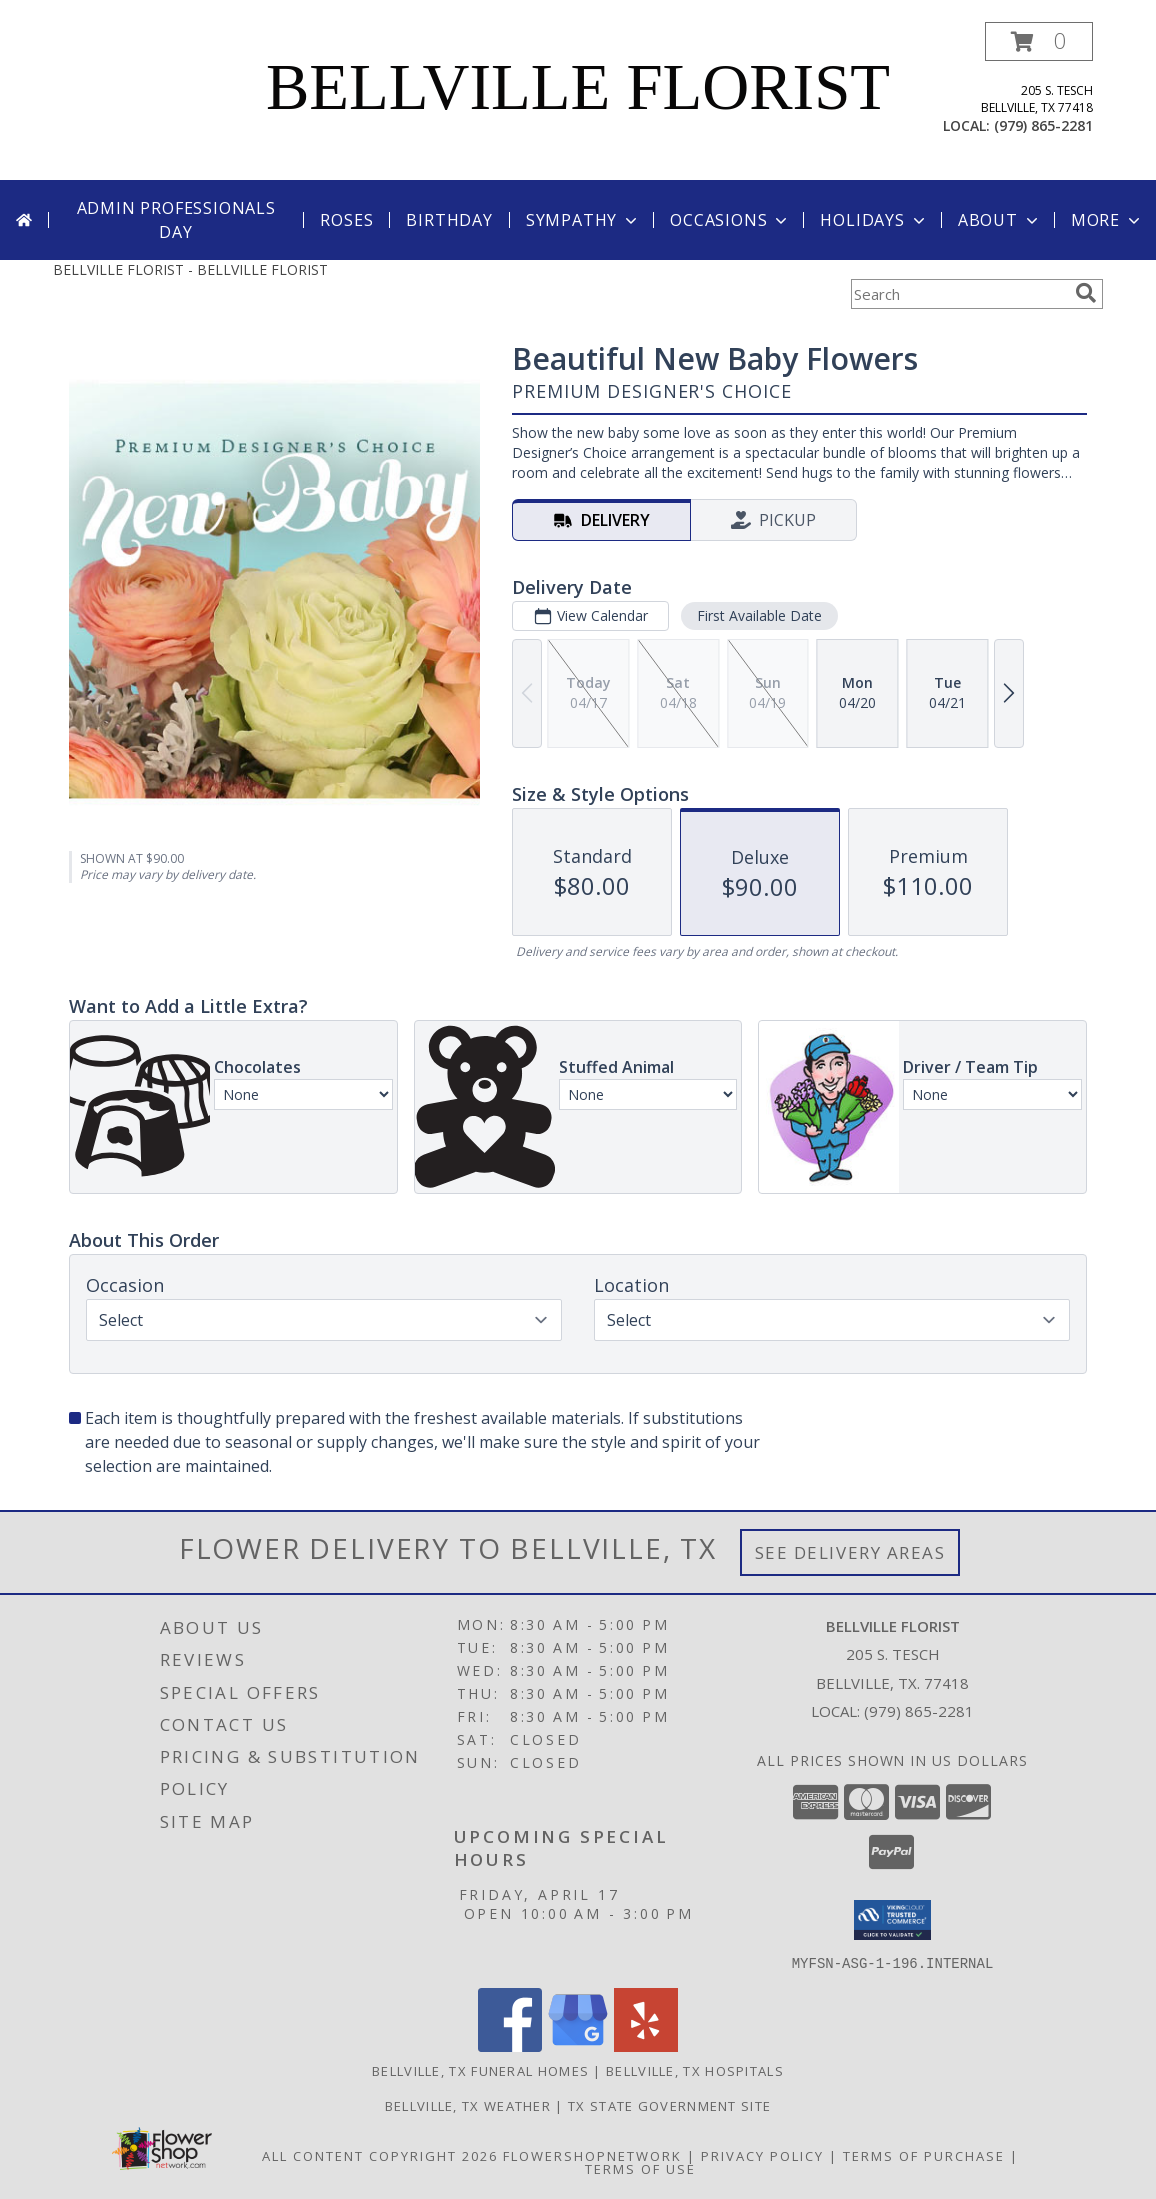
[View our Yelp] (646, 2045)
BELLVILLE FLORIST (578, 87)
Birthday (449, 220)
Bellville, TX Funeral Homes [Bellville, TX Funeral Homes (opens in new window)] (480, 2070)
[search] (1086, 293)
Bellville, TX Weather (468, 2105)
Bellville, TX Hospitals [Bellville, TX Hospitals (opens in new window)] (695, 2070)
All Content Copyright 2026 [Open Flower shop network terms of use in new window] (380, 2155)
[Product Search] (959, 294)
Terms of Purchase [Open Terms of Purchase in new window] (924, 2155)
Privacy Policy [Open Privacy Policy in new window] (762, 2155)
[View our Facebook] (510, 2045)
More (1107, 220)
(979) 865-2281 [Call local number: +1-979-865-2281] (1043, 125)
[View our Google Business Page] (578, 2045)
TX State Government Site (669, 2105)
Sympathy (583, 220)
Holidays (874, 220)
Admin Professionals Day (176, 220)
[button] (1039, 41)
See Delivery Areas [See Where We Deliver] (850, 1552)
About (1000, 220)
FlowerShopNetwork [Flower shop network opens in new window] (592, 2155)
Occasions (730, 220)
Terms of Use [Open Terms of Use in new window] (640, 2168)
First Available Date (759, 615)
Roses (346, 220)
